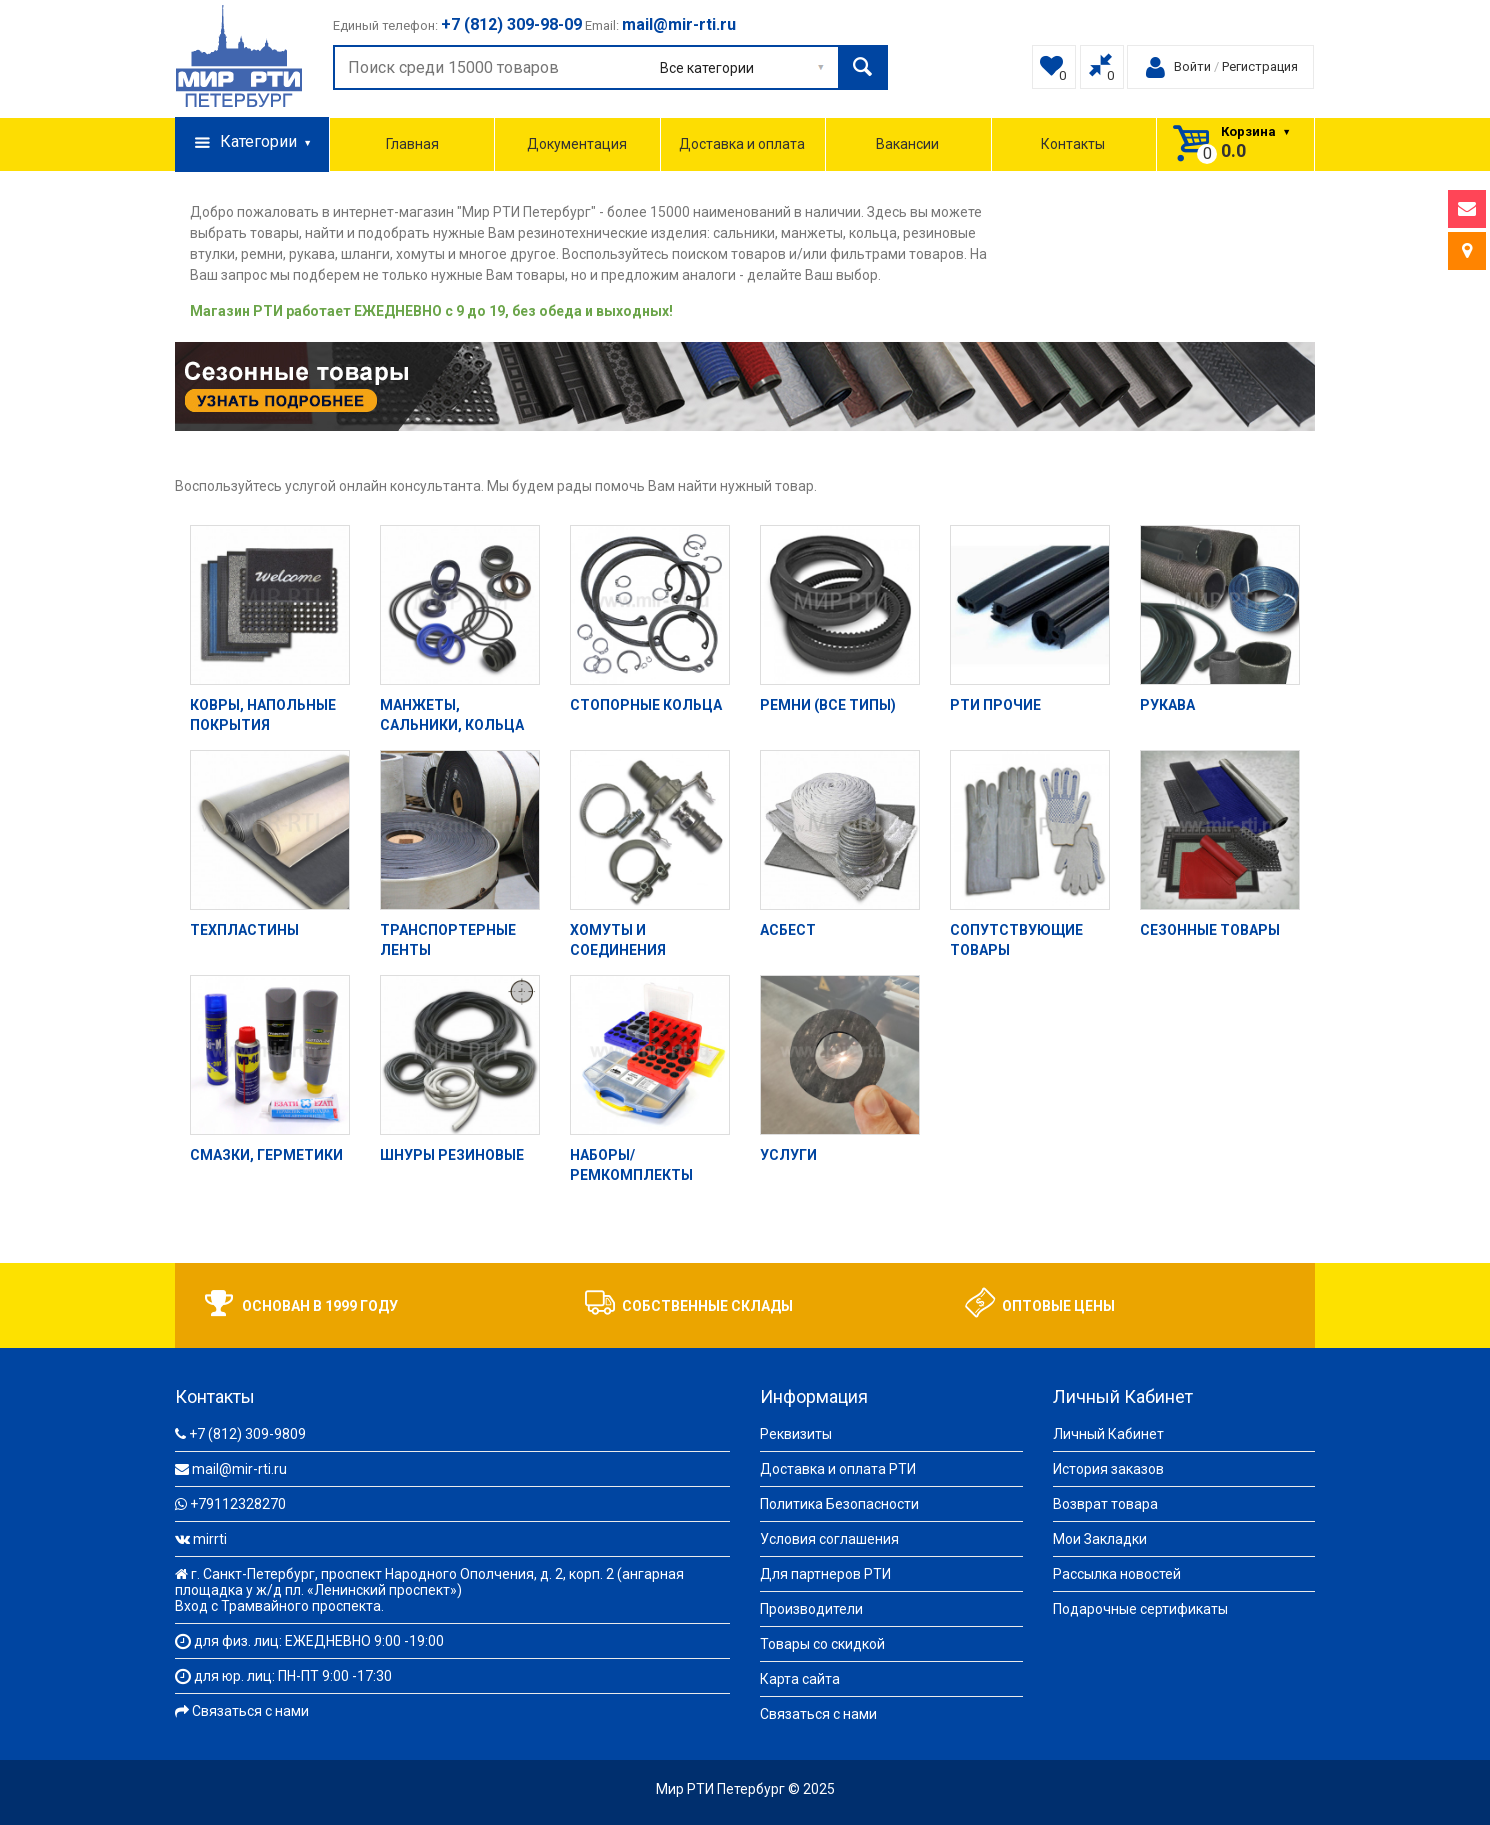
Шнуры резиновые (452, 1155)
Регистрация (1260, 66)
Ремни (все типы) (828, 705)
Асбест (788, 930)
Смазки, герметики (266, 1155)
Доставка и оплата (742, 144)
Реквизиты (796, 1434)
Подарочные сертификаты (1140, 1609)
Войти (1192, 66)
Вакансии (907, 144)
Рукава (1167, 705)
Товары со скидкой (822, 1644)
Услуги (788, 1155)
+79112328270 (238, 1504)
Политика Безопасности (839, 1504)
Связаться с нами (250, 1711)
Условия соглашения (829, 1539)
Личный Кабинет (1108, 1434)
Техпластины (244, 930)
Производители (811, 1609)
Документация (577, 144)
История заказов (1108, 1469)
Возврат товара (1105, 1504)
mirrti (210, 1539)
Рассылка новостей (1117, 1574)
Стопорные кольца (646, 705)
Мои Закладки (1100, 1539)
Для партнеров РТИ (825, 1574)
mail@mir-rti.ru (239, 1469)
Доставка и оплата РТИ (838, 1469)
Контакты (1073, 144)
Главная (412, 144)
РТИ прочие (995, 705)
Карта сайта (800, 1679)
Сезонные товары (1210, 930)
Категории (252, 143)
